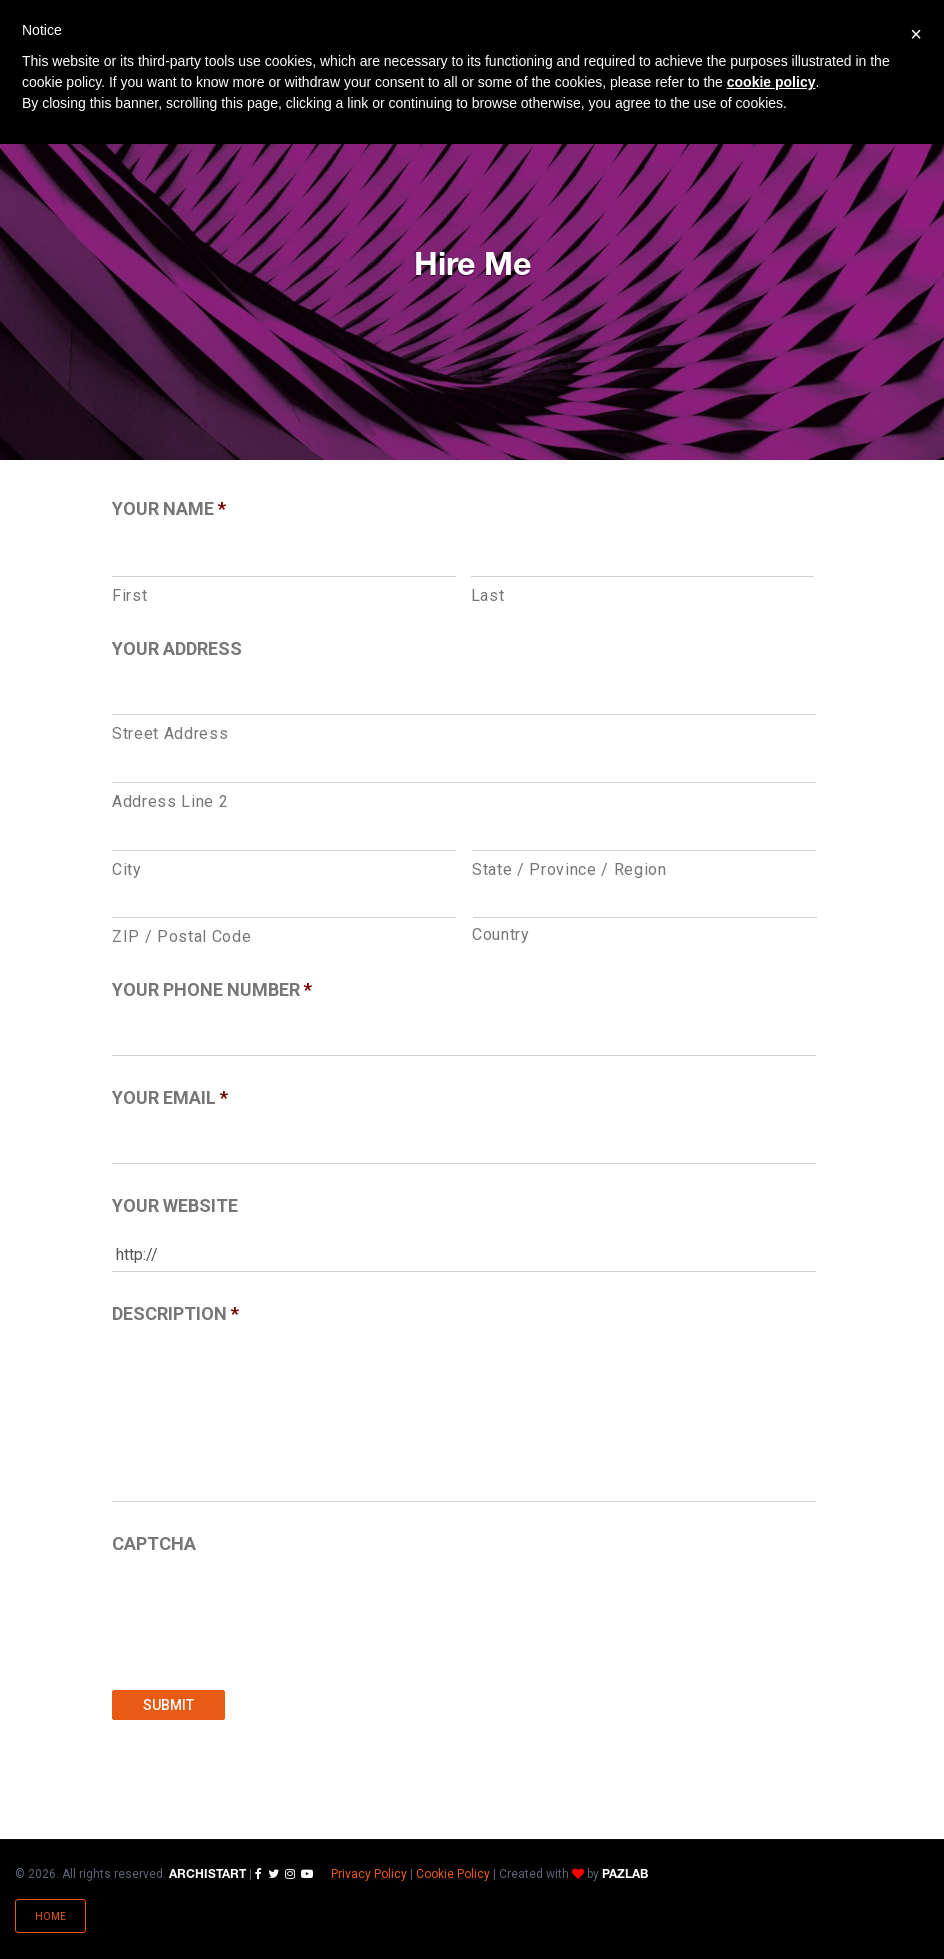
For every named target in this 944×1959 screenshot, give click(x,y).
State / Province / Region (569, 869)
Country (501, 934)
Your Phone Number (212, 989)
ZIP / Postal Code (181, 936)
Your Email (170, 1097)
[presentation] (264, 1612)
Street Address (170, 733)
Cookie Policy (453, 1874)
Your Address (177, 648)
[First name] (284, 559)
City (127, 869)
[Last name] (643, 559)
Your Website (175, 1205)
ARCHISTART (207, 1874)
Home (50, 1916)
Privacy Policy (369, 1874)
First (129, 595)
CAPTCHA (154, 1543)
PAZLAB (625, 1874)
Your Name (169, 508)
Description (175, 1313)
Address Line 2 (170, 801)
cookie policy (771, 82)
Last (488, 595)
